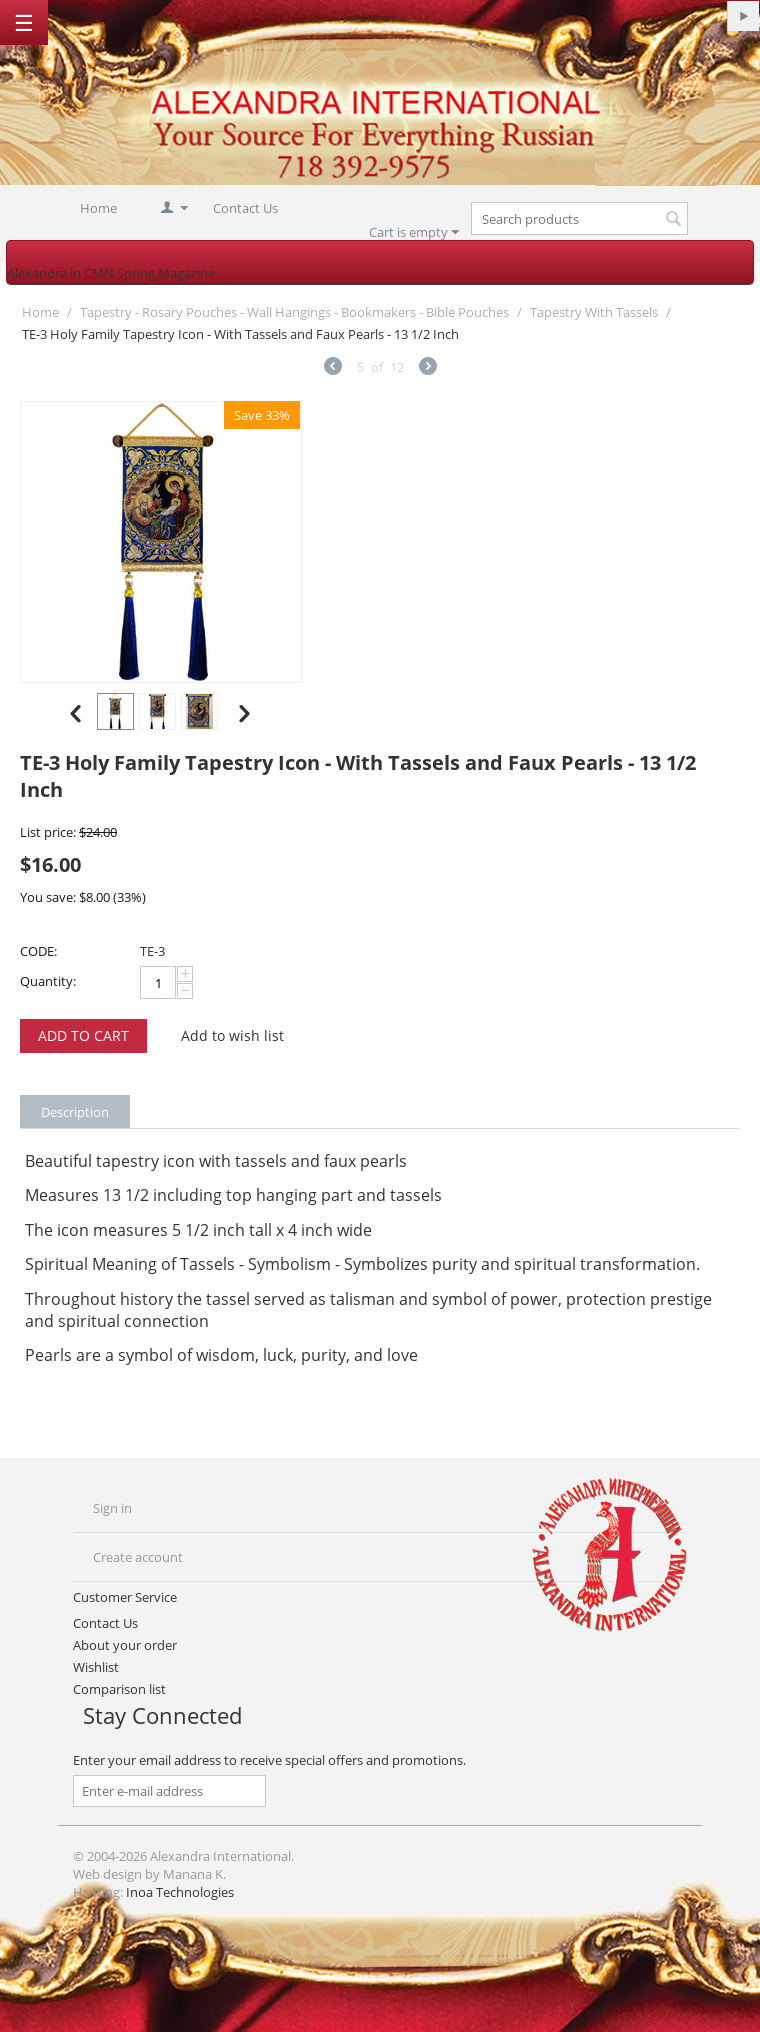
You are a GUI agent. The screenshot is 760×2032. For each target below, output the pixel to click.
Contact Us (245, 208)
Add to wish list (232, 1035)
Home (98, 208)
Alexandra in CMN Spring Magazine (111, 273)
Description (75, 1112)
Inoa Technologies (180, 1892)
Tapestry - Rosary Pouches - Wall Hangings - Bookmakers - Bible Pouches (294, 312)
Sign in (112, 1508)
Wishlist (96, 1667)
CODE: (38, 951)
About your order (125, 1645)
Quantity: (48, 981)
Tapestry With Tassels (594, 312)
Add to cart (83, 1035)
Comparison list (119, 1689)
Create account (138, 1557)
